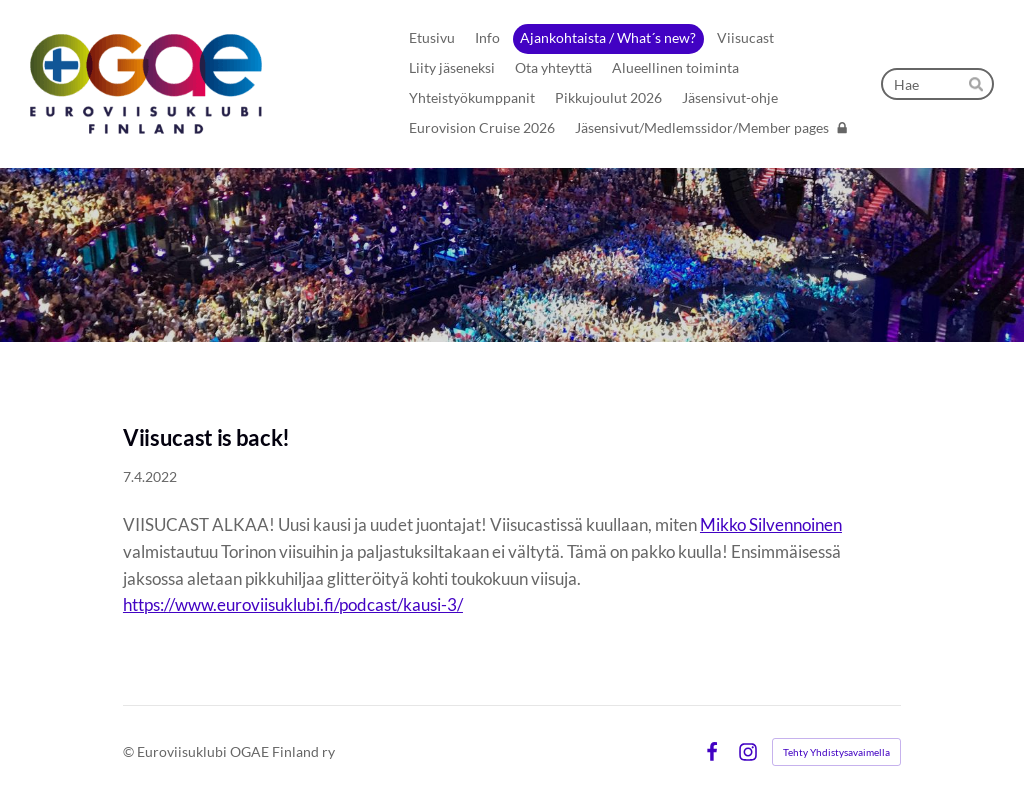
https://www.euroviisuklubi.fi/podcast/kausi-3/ (293, 604)
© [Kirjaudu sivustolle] (130, 751)
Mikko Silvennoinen (771, 524)
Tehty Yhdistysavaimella (836, 752)
